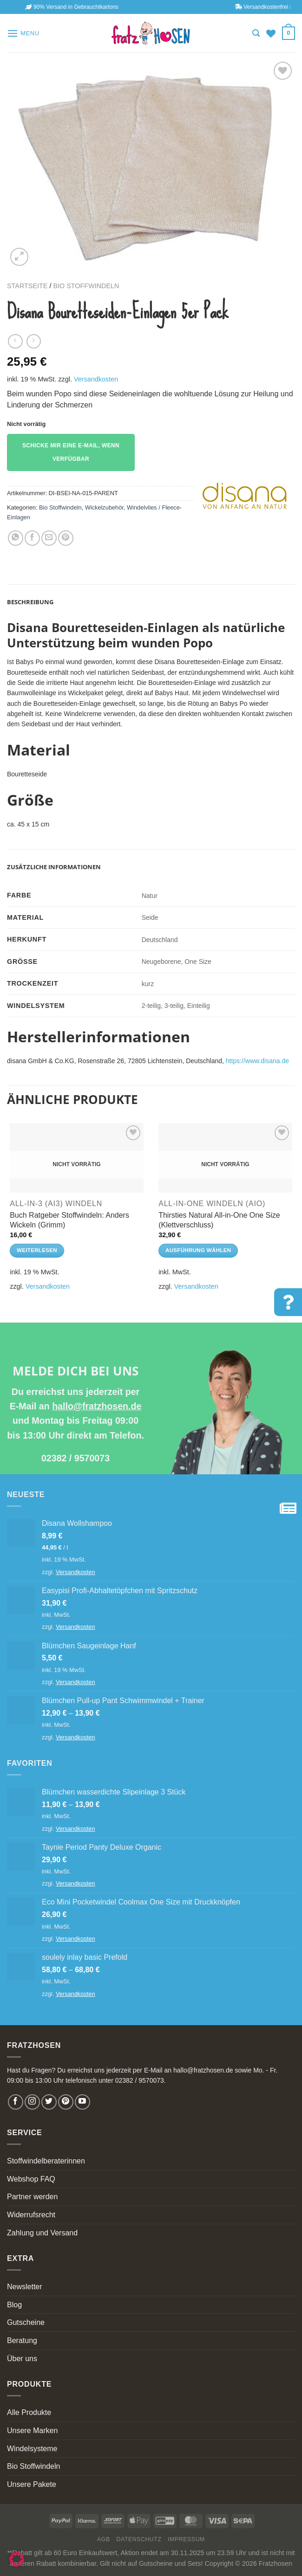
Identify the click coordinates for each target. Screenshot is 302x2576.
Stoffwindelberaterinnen (46, 2161)
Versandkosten (96, 379)
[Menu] (23, 33)
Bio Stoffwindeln (86, 286)
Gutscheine (26, 2322)
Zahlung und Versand (42, 2233)
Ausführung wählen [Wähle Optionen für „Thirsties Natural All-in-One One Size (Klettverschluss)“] (198, 1250)
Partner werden (32, 2197)
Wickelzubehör (104, 507)
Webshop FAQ (31, 2179)
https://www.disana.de (257, 1061)
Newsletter (24, 2287)
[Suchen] (256, 33)
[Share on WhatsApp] (15, 538)
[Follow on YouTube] (82, 2102)
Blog (14, 2305)
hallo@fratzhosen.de (96, 1406)
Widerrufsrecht (31, 2215)
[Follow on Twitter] (49, 2102)
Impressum (186, 2539)
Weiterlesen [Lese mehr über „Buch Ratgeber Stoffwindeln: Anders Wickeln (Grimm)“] (37, 1250)
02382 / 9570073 (75, 1458)
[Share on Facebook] (32, 538)
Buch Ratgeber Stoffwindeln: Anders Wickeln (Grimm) (69, 1220)
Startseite (27, 286)
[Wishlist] (271, 33)
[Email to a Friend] (49, 538)
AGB (103, 2539)
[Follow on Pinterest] (65, 2102)
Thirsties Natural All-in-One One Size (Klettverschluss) (219, 1220)
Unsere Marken (32, 2430)
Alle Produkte (29, 2412)
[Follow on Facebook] (15, 2102)
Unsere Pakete (31, 2484)
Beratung (22, 2340)
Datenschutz (139, 2539)
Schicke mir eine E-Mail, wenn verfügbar (70, 452)
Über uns (22, 2359)
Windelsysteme (32, 2449)
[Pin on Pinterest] (65, 538)
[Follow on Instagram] (32, 2102)
